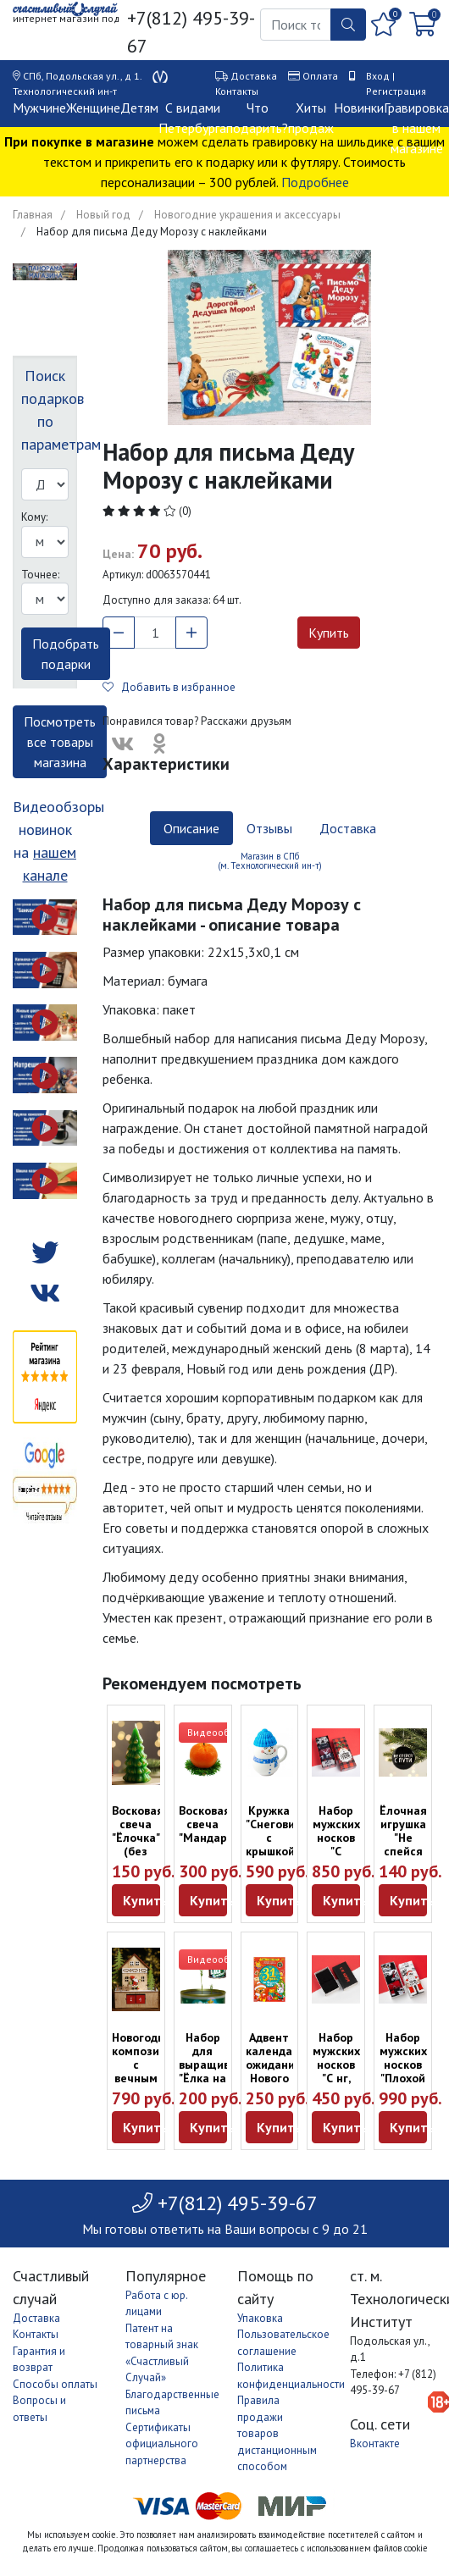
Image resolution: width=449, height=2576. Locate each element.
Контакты (236, 91)
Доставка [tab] (347, 828)
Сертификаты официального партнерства (161, 2444)
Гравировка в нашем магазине (416, 128)
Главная (33, 214)
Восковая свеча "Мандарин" (212, 1824)
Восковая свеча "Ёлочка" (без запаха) (138, 1837)
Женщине (93, 107)
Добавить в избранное (169, 687)
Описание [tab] (191, 828)
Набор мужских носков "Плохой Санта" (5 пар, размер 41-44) (403, 2085)
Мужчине (39, 107)
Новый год (103, 214)
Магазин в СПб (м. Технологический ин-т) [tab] (270, 860)
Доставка (253, 75)
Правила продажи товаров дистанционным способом (277, 2433)
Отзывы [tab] (269, 828)
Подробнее (315, 182)
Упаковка (260, 2318)
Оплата (320, 75)
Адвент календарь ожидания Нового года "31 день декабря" (275, 2078)
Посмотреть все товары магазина (60, 742)
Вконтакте (375, 2443)
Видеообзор (217, 1732)
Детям (139, 107)
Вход (378, 75)
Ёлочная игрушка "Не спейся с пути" (403, 1837)
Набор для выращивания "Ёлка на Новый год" (218, 2071)
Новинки (359, 107)
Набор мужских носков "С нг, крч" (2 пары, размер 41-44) (336, 2085)
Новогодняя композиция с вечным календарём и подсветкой (146, 2078)
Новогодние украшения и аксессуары (247, 214)
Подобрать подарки (65, 653)
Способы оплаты (55, 2384)
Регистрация (396, 91)
